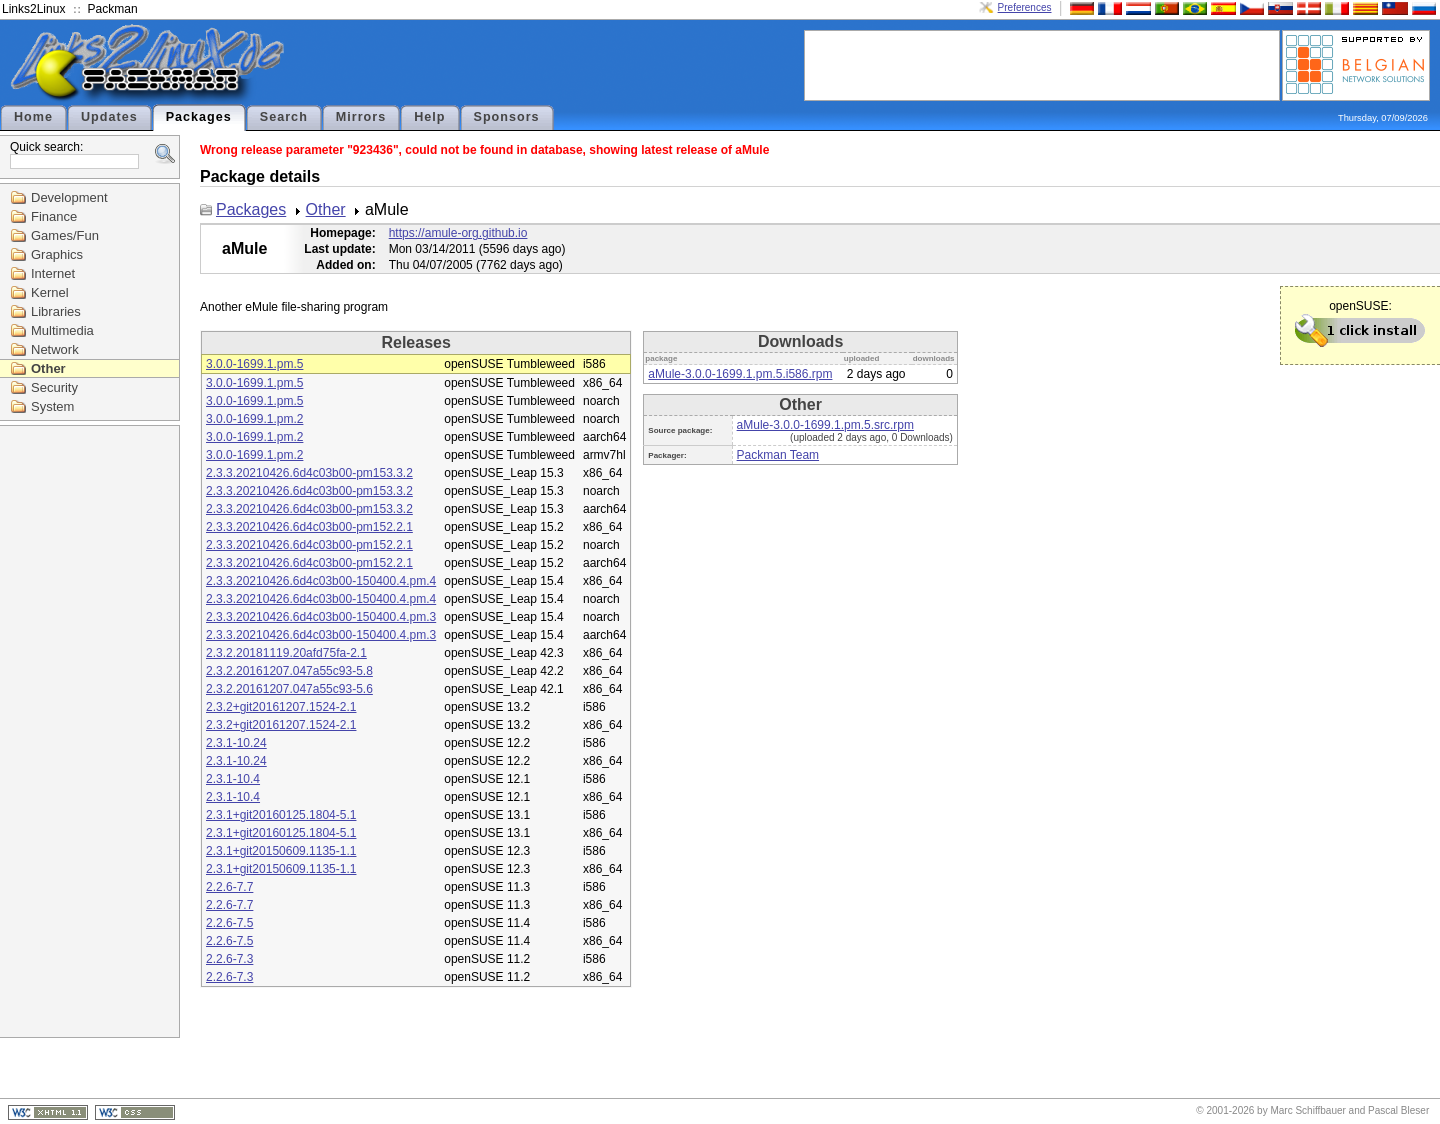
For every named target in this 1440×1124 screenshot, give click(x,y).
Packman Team (778, 455)
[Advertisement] (1042, 64)
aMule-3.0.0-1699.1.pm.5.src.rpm (825, 425)
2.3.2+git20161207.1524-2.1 (281, 707)
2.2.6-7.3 (229, 959)
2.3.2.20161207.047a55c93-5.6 (289, 689)
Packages (199, 117)
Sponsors (507, 117)
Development (69, 197)
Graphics (57, 254)
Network (55, 349)
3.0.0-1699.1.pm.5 (254, 364)
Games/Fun (65, 235)
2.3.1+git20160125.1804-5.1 (281, 815)
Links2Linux (33, 9)
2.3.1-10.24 (236, 743)
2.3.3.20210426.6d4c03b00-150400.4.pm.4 (321, 581)
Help (429, 117)
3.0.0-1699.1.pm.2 (254, 419)
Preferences (1025, 7)
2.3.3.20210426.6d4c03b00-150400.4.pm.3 (321, 617)
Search (284, 117)
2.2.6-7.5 (229, 923)
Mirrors (361, 117)
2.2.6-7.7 (229, 887)
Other (48, 368)
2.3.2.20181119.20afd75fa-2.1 (286, 653)
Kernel (50, 292)
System (52, 406)
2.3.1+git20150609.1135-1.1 (281, 851)
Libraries (56, 311)
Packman (113, 9)
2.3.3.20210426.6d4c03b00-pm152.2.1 (309, 527)
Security (54, 387)
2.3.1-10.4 (233, 779)
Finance (54, 216)
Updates (109, 117)
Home (33, 117)
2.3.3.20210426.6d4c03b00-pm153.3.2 (309, 473)
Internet (53, 273)
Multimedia (62, 330)
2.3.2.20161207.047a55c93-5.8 (289, 671)
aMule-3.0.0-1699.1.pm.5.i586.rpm (740, 374)
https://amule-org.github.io (458, 233)
